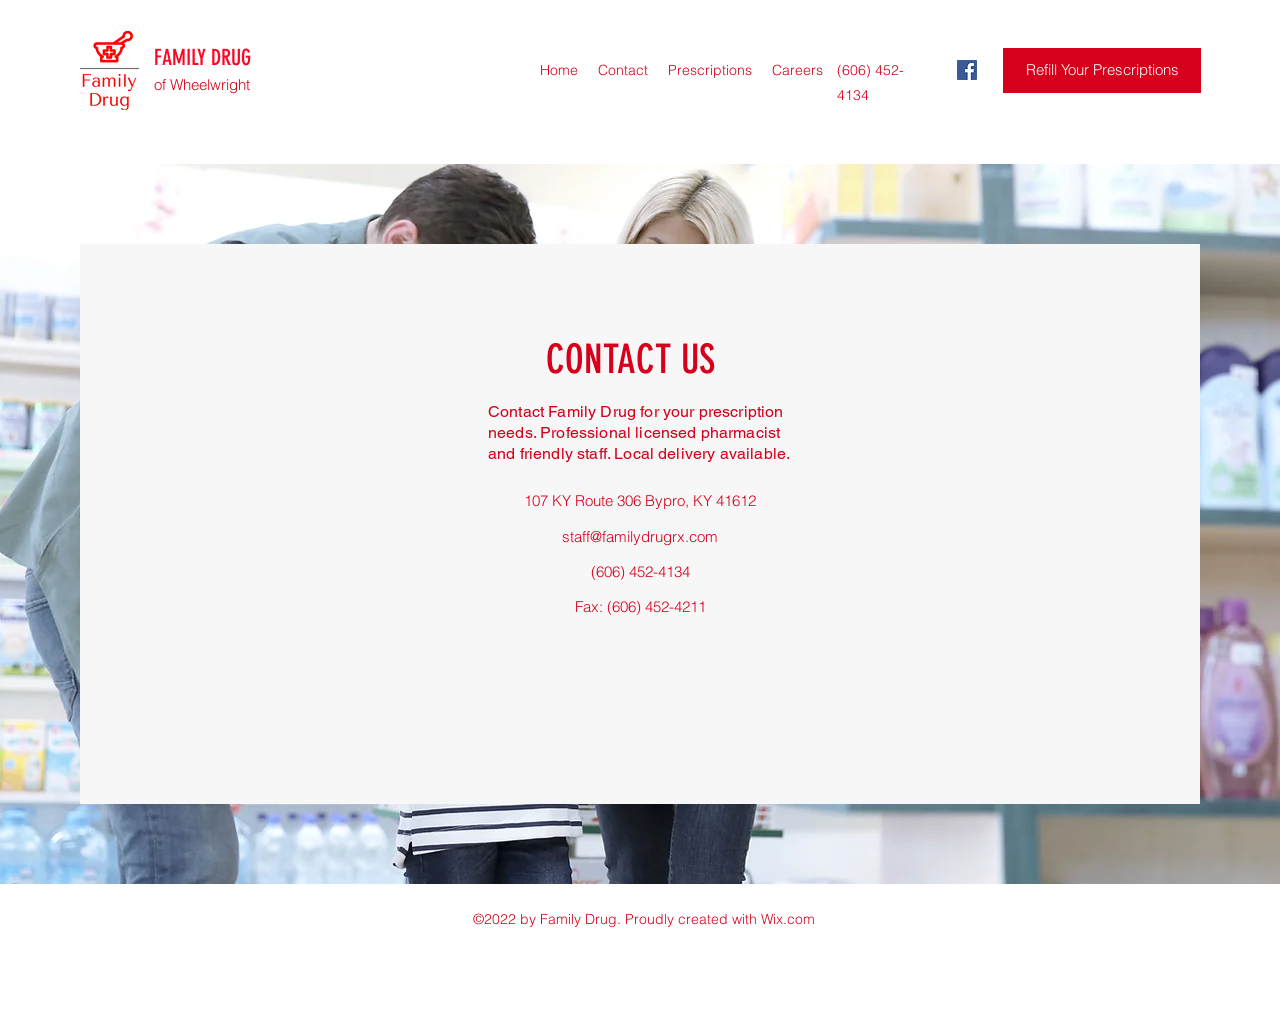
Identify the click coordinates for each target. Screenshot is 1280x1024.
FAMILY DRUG (202, 57)
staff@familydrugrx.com (640, 536)
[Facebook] (967, 70)
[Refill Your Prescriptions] (1102, 70)
